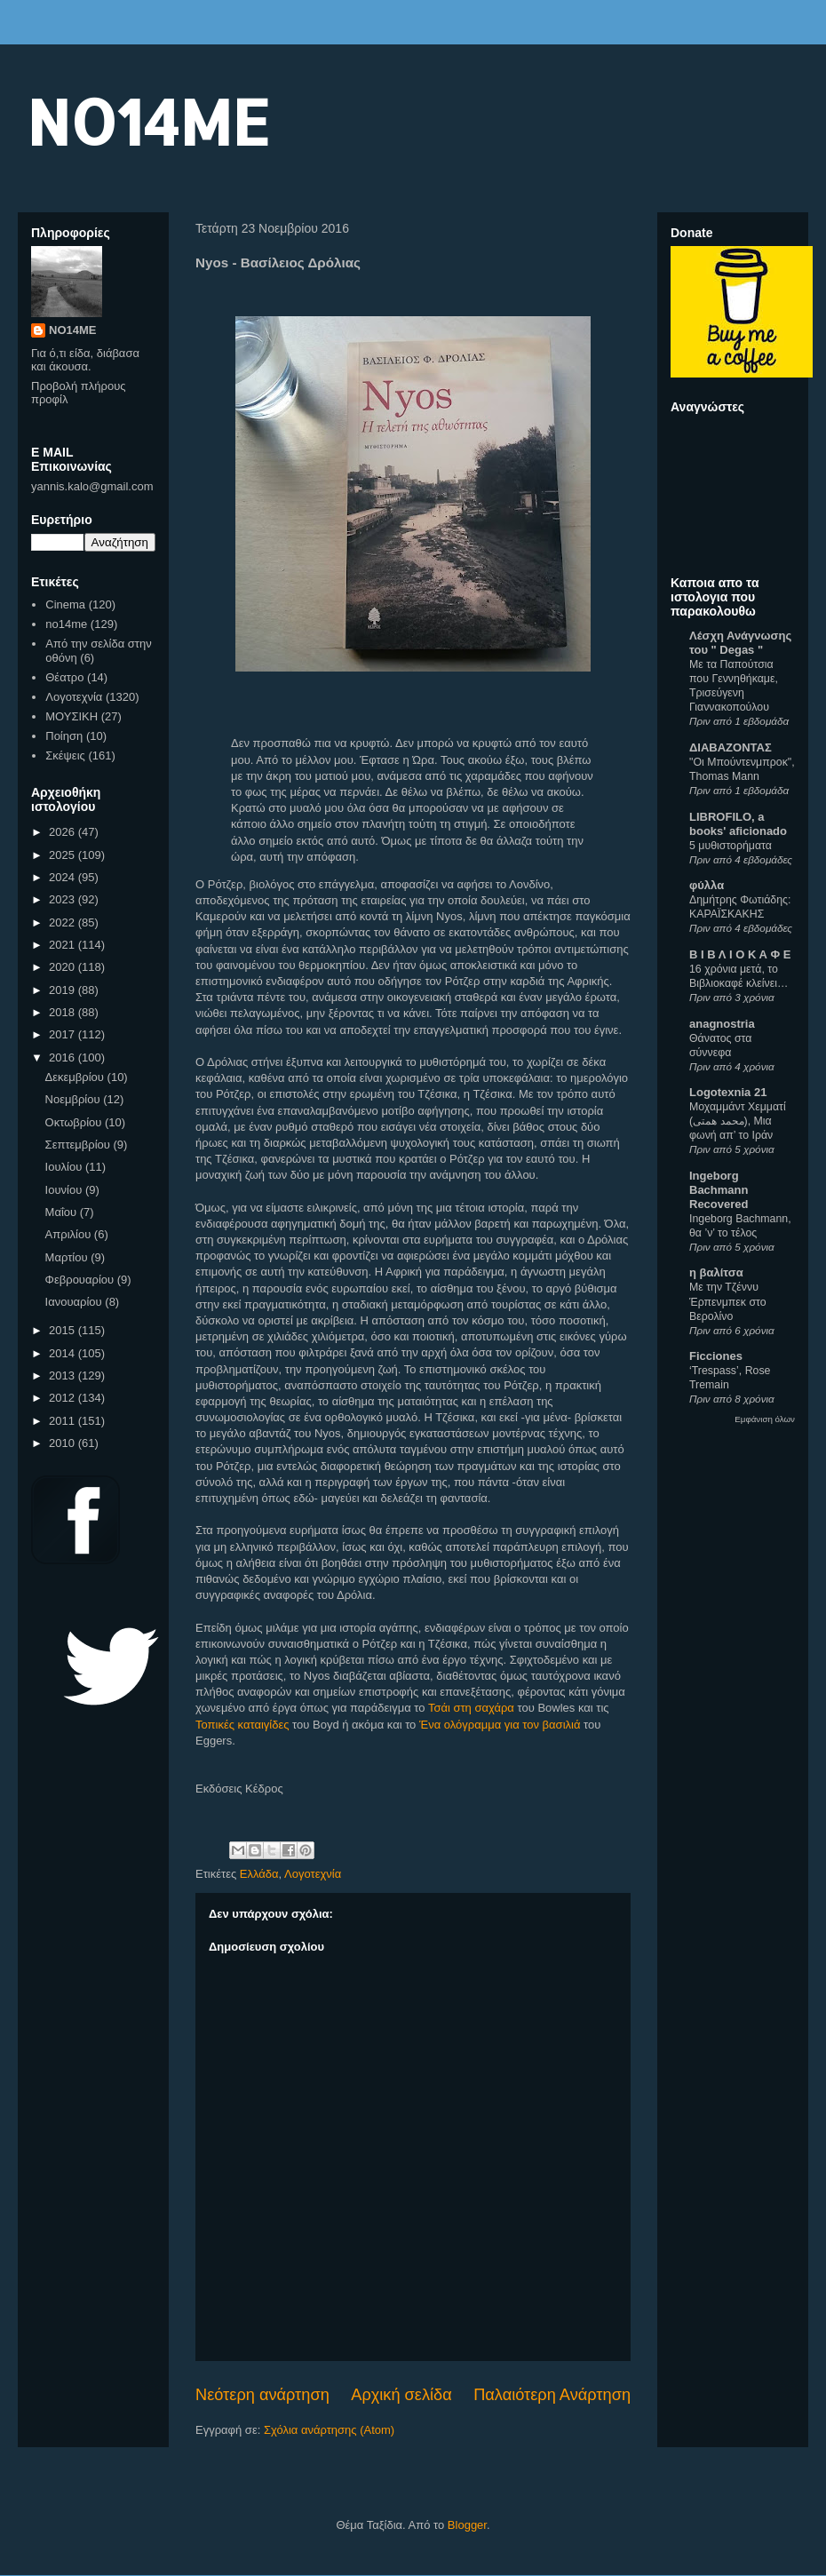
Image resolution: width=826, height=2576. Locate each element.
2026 (63, 832)
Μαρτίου (68, 1257)
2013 (63, 1375)
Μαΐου (62, 1212)
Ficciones (716, 1356)
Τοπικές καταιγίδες (242, 1724)
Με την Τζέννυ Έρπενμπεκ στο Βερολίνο (727, 1301)
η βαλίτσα (716, 1272)
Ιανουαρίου (75, 1301)
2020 (63, 967)
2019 (63, 990)
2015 (63, 1330)
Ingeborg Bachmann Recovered (718, 1190)
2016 (63, 1057)
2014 (63, 1353)
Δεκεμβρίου (76, 1077)
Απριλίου (69, 1234)
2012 (63, 1397)
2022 (63, 922)
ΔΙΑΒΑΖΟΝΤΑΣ (730, 747)
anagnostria (722, 1023)
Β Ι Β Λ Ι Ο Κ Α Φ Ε (739, 954)
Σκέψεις (65, 755)
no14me (66, 624)
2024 (63, 877)
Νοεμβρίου (74, 1099)
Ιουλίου (65, 1166)
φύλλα (706, 885)
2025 (63, 855)
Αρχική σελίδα (401, 2395)
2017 (63, 1034)
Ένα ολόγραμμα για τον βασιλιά (499, 1724)
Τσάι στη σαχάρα (471, 1707)
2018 (63, 1012)
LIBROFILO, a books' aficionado (738, 824)
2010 (63, 1443)
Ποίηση (64, 736)
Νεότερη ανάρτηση (262, 2395)
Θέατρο (64, 677)
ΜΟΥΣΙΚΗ (71, 716)
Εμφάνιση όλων (765, 1419)
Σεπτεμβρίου (79, 1144)
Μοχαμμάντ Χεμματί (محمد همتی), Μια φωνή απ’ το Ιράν (737, 1121)
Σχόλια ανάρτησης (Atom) (329, 2430)
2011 (63, 1420)
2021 (63, 944)
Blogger (467, 2525)
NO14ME (148, 121)
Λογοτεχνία (312, 1873)
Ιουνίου (65, 1190)
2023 (63, 899)
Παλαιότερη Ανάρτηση (552, 2395)
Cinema (65, 604)
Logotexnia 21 (727, 1092)
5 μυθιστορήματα (730, 845)
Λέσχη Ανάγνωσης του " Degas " (740, 642)
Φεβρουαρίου (81, 1279)
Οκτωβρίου (75, 1122)
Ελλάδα (259, 1873)
